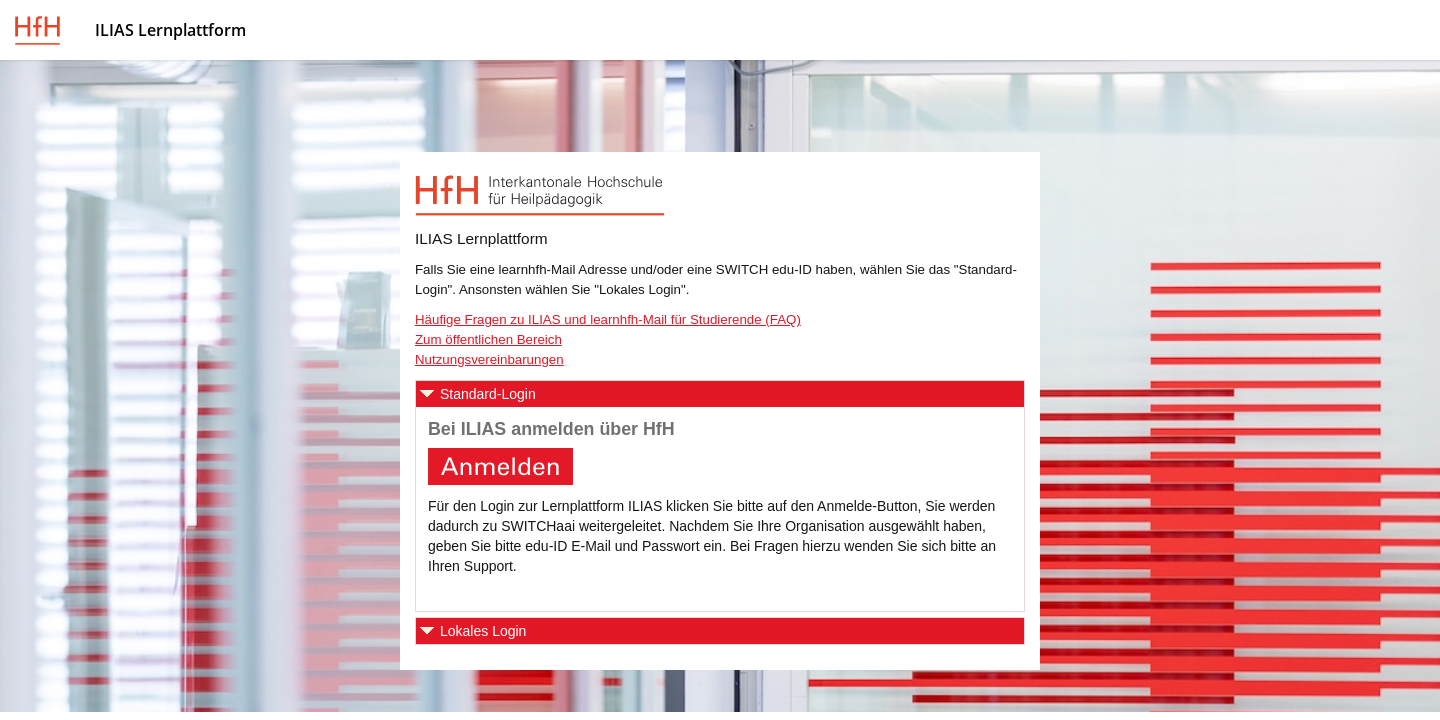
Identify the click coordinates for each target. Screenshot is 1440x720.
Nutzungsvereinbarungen (489, 359)
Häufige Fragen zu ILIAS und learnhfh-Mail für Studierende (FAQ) (608, 319)
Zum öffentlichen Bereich (488, 339)
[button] (720, 394)
